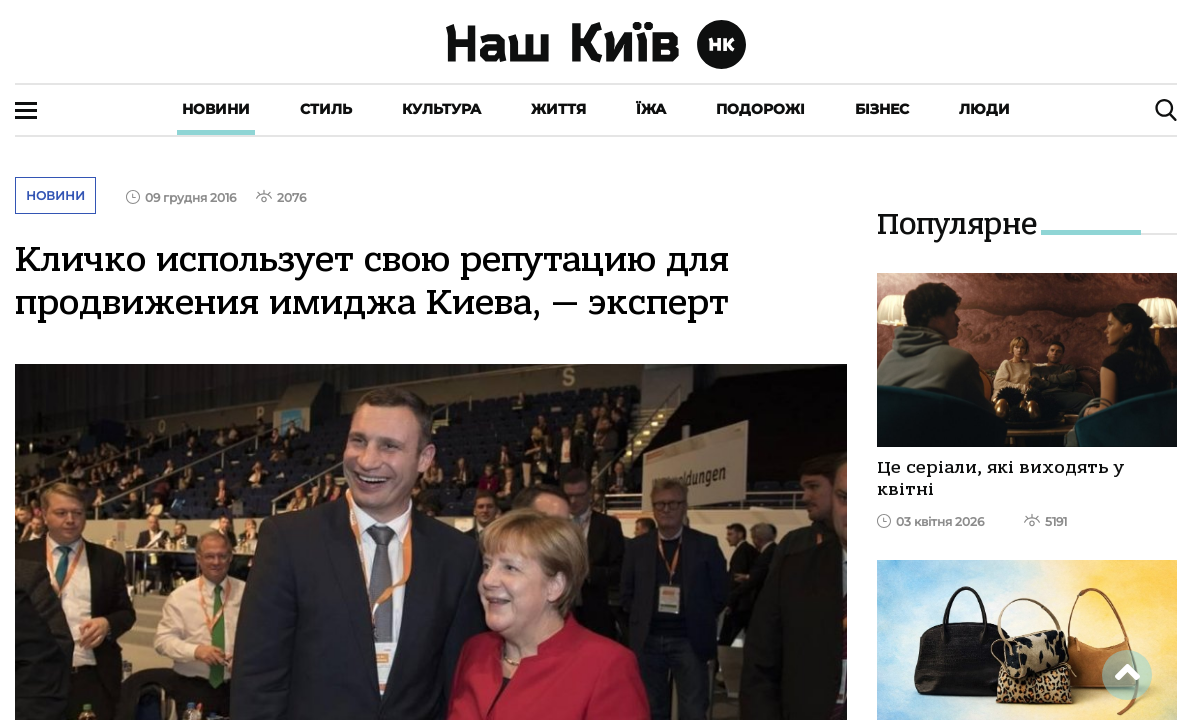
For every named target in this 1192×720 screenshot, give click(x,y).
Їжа (651, 109)
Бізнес (882, 109)
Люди (984, 109)
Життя (558, 109)
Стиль (326, 109)
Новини (216, 109)
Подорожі (760, 109)
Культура (441, 109)
